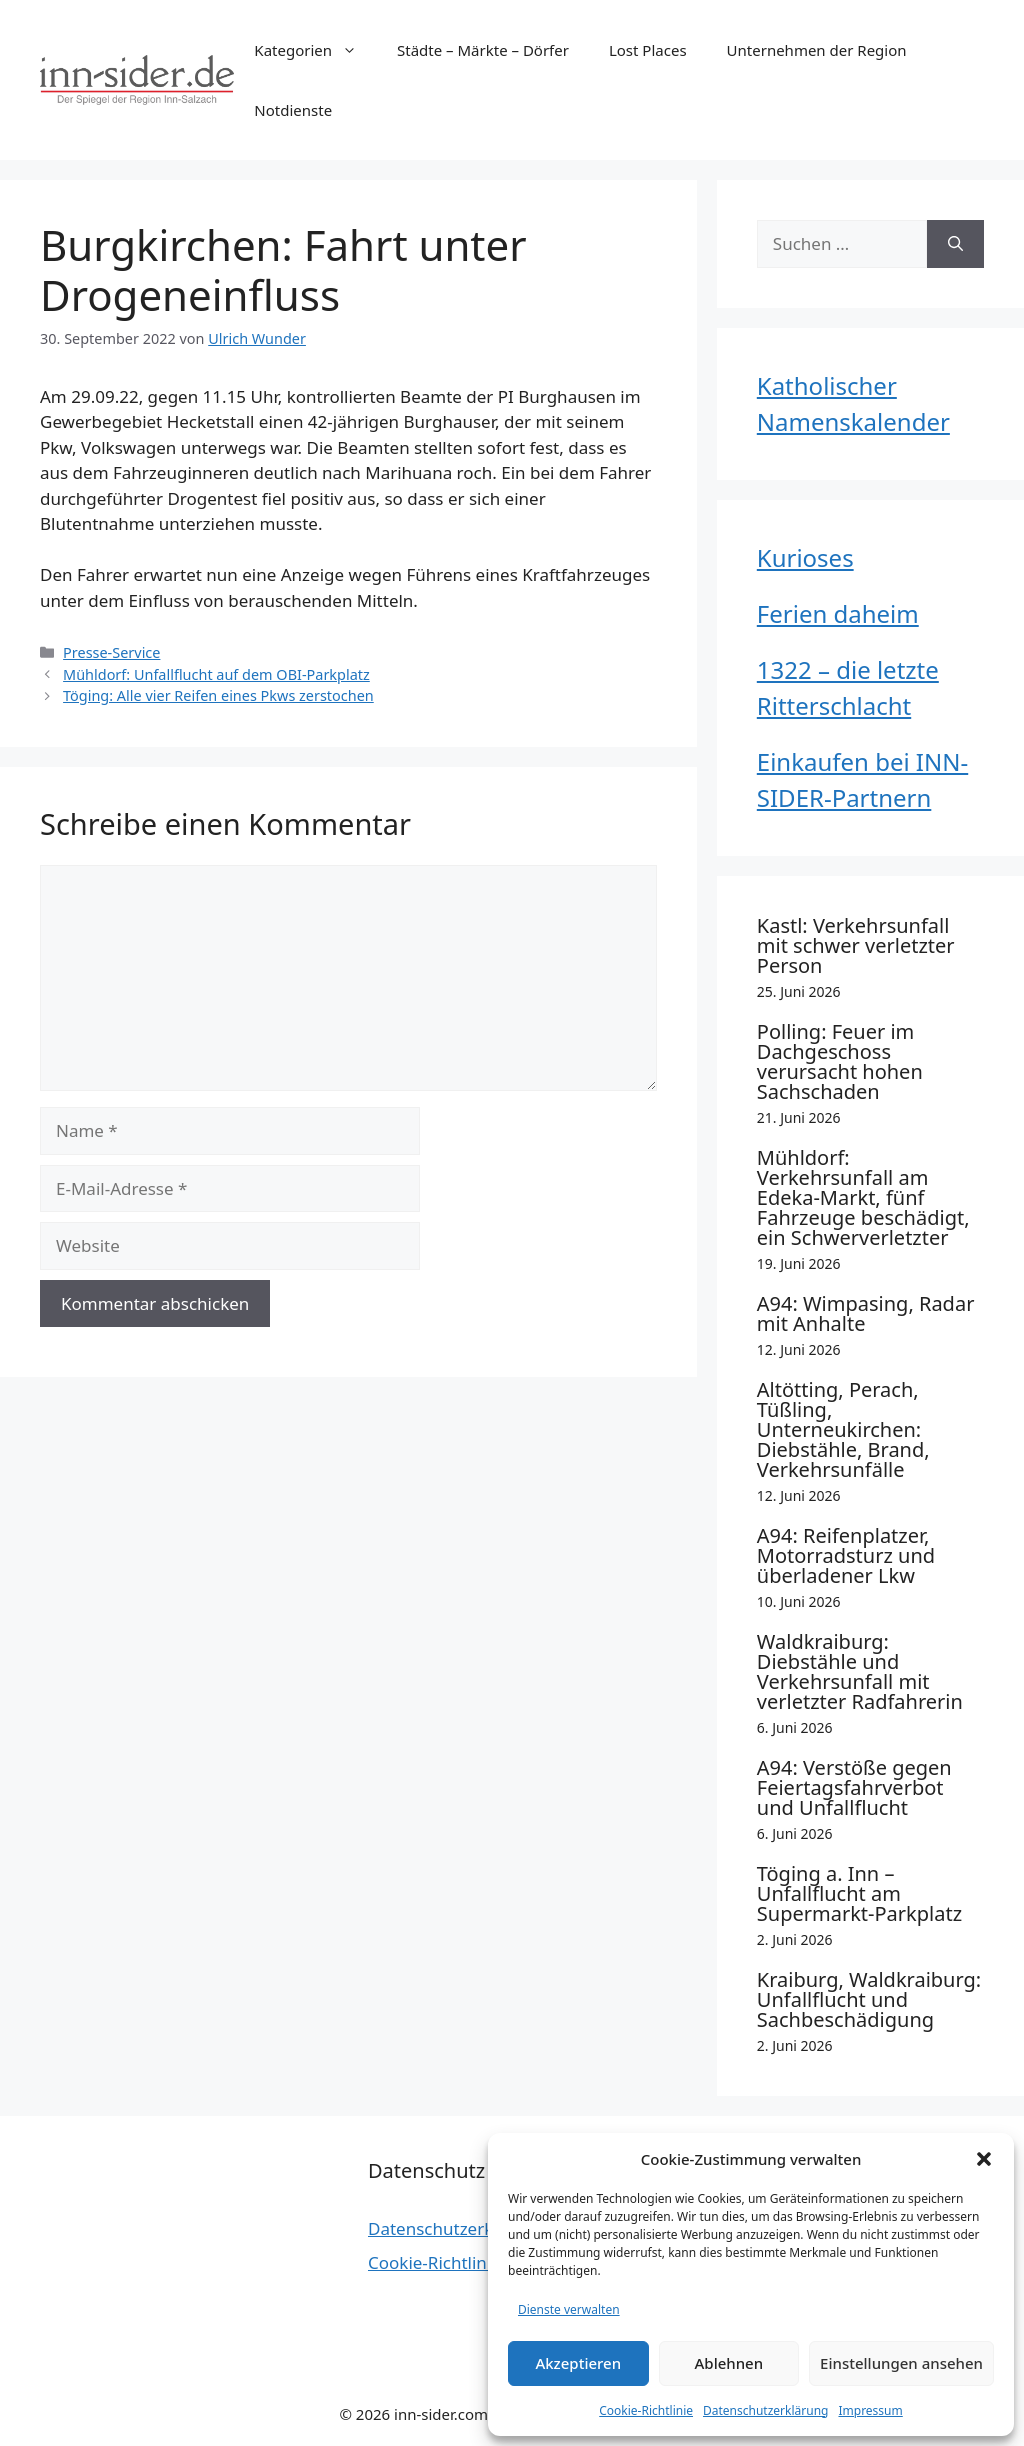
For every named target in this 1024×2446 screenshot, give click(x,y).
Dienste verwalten (569, 2309)
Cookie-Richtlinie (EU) (452, 2262)
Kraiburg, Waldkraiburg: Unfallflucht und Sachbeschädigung (869, 1999)
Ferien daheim (838, 613)
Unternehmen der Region (817, 50)
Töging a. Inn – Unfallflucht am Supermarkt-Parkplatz (859, 1893)
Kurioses (805, 557)
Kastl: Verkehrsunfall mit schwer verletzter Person (856, 945)
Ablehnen (729, 2363)
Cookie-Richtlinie (646, 2410)
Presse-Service (111, 652)
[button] (984, 2159)
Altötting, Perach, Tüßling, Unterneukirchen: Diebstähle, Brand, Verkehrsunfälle (843, 1429)
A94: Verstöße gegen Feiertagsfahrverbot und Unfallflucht (854, 1787)
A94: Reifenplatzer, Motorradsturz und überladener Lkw (846, 1555)
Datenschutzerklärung (765, 2410)
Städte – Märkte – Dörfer (483, 50)
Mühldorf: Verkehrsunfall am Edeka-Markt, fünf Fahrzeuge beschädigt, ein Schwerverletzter (863, 1197)
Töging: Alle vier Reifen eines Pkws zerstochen (218, 695)
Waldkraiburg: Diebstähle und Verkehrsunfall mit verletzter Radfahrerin (860, 1671)
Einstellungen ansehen (901, 2363)
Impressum (870, 2410)
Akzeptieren (578, 2363)
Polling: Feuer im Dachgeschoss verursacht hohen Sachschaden (840, 1061)
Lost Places (648, 50)
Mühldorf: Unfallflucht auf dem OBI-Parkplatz (216, 674)
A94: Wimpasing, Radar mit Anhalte (866, 1313)
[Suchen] (955, 244)
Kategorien (315, 50)
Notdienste (293, 110)
